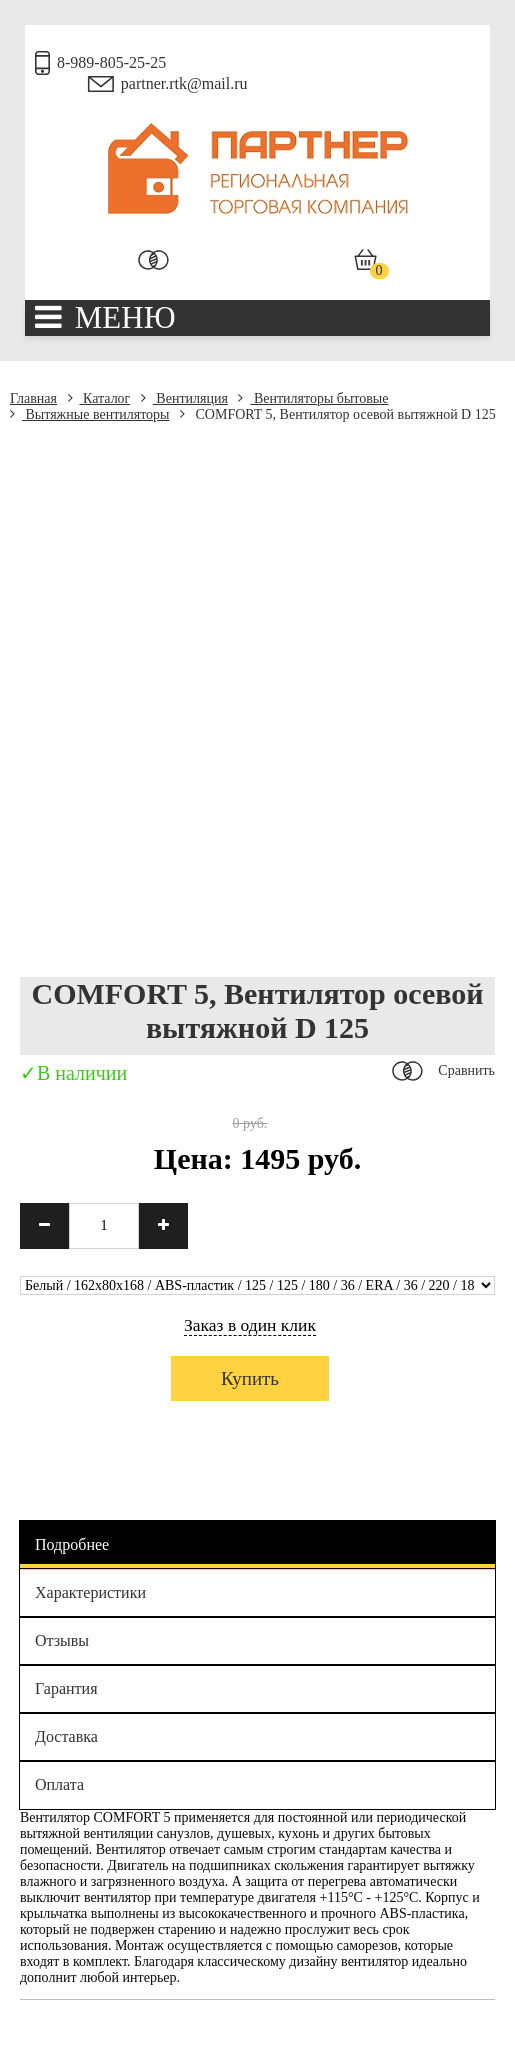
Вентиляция (184, 398)
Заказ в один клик (250, 1325)
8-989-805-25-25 (111, 62)
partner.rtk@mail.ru (184, 83)
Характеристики (90, 1592)
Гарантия (66, 1688)
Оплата (59, 1784)
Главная (33, 398)
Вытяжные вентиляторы (90, 414)
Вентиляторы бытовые (313, 398)
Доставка (66, 1736)
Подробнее (72, 1544)
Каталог (99, 398)
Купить (250, 1378)
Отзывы (62, 1640)
